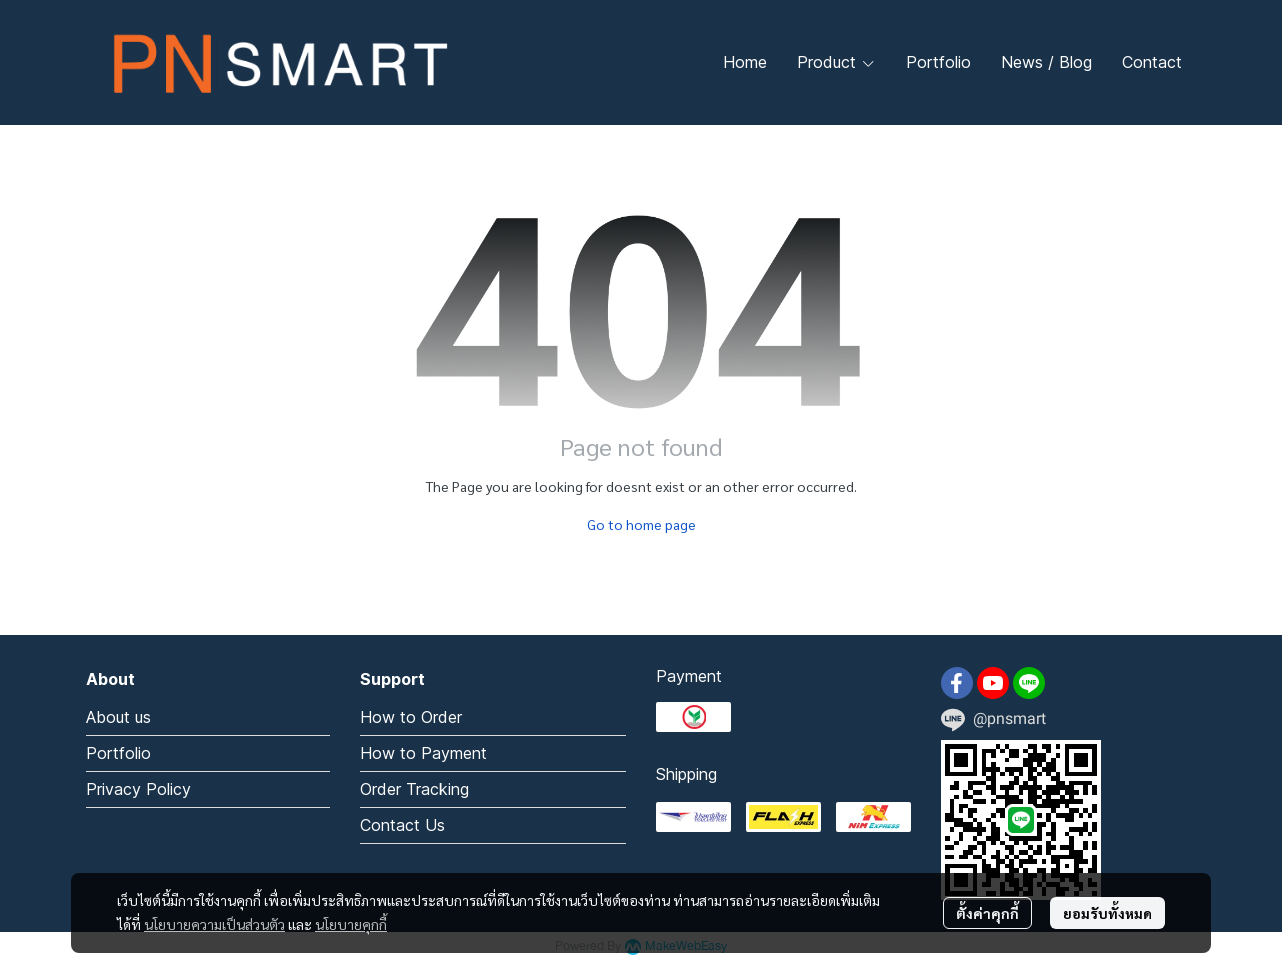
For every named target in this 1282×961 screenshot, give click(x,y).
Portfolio (118, 753)
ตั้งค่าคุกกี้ (987, 913)
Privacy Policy (138, 789)
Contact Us (402, 825)
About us (118, 717)
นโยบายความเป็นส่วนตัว (214, 924)
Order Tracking (414, 789)
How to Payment (423, 753)
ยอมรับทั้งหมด (1107, 913)
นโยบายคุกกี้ (351, 924)
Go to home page (641, 524)
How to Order (411, 717)
